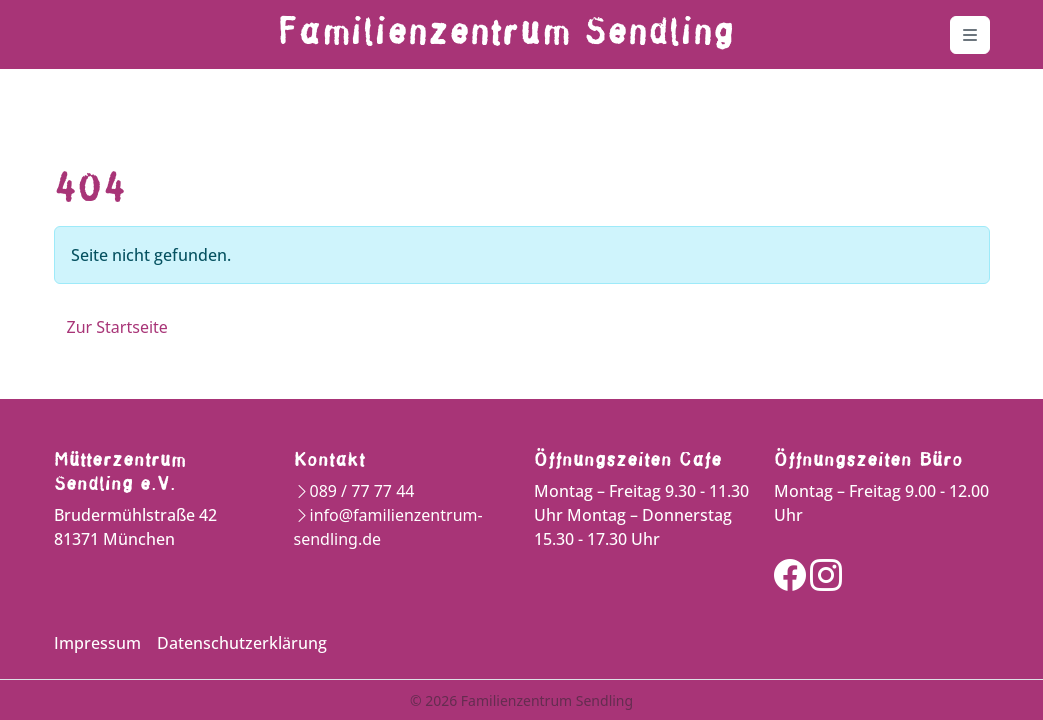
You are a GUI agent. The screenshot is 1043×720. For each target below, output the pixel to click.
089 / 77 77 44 (362, 491)
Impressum (97, 643)
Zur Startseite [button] (117, 327)
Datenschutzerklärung (242, 643)
